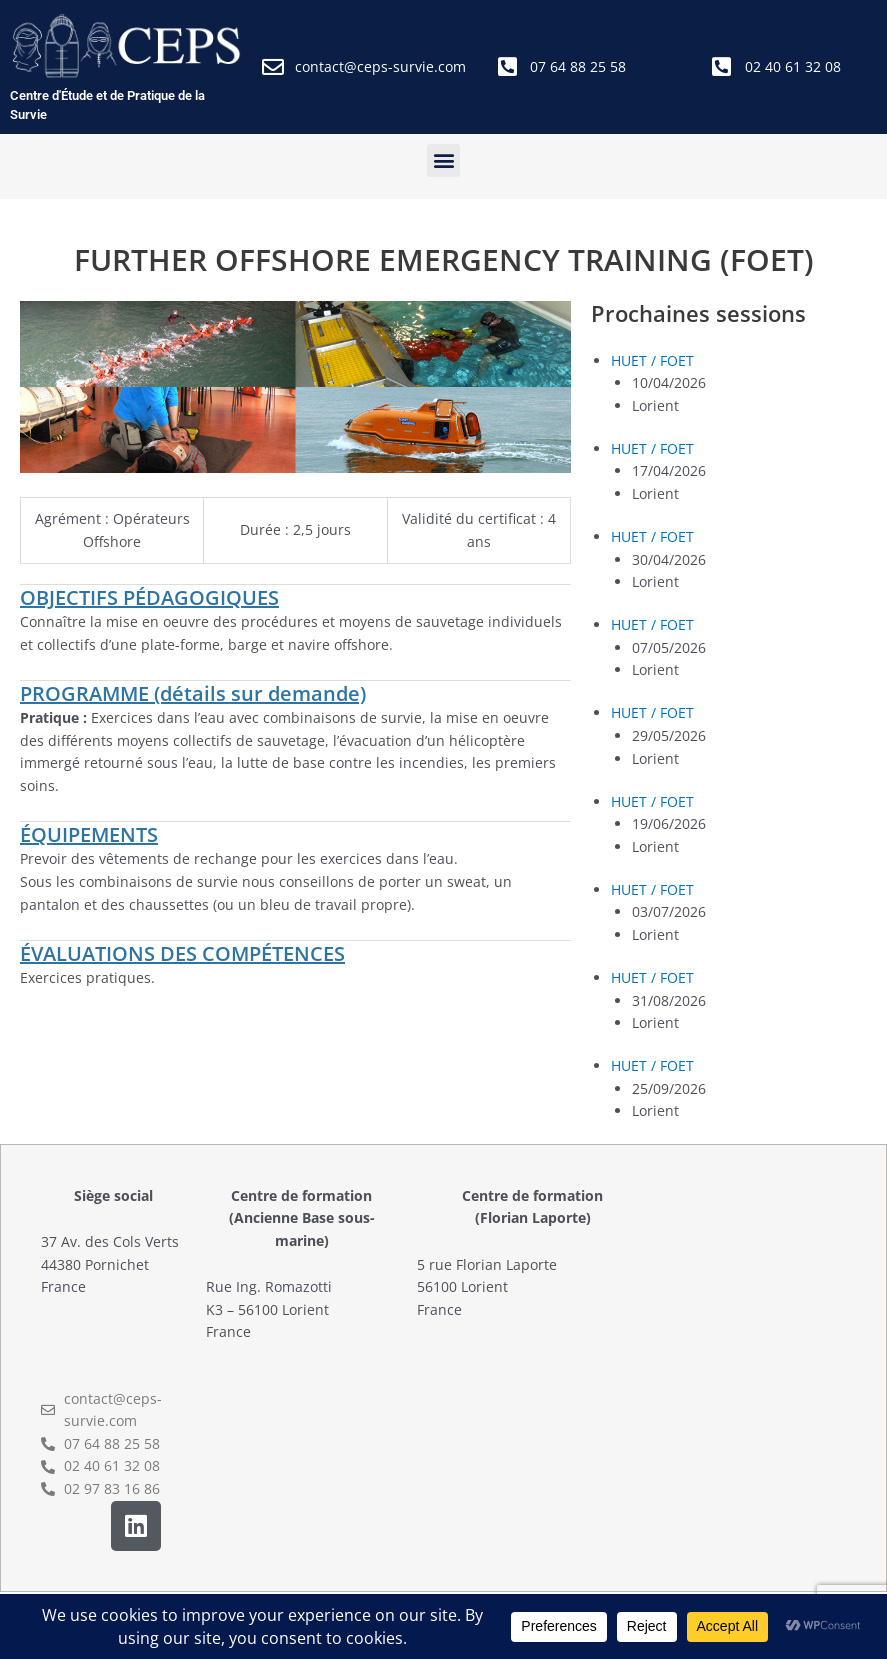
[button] (443, 160)
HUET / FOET (652, 360)
